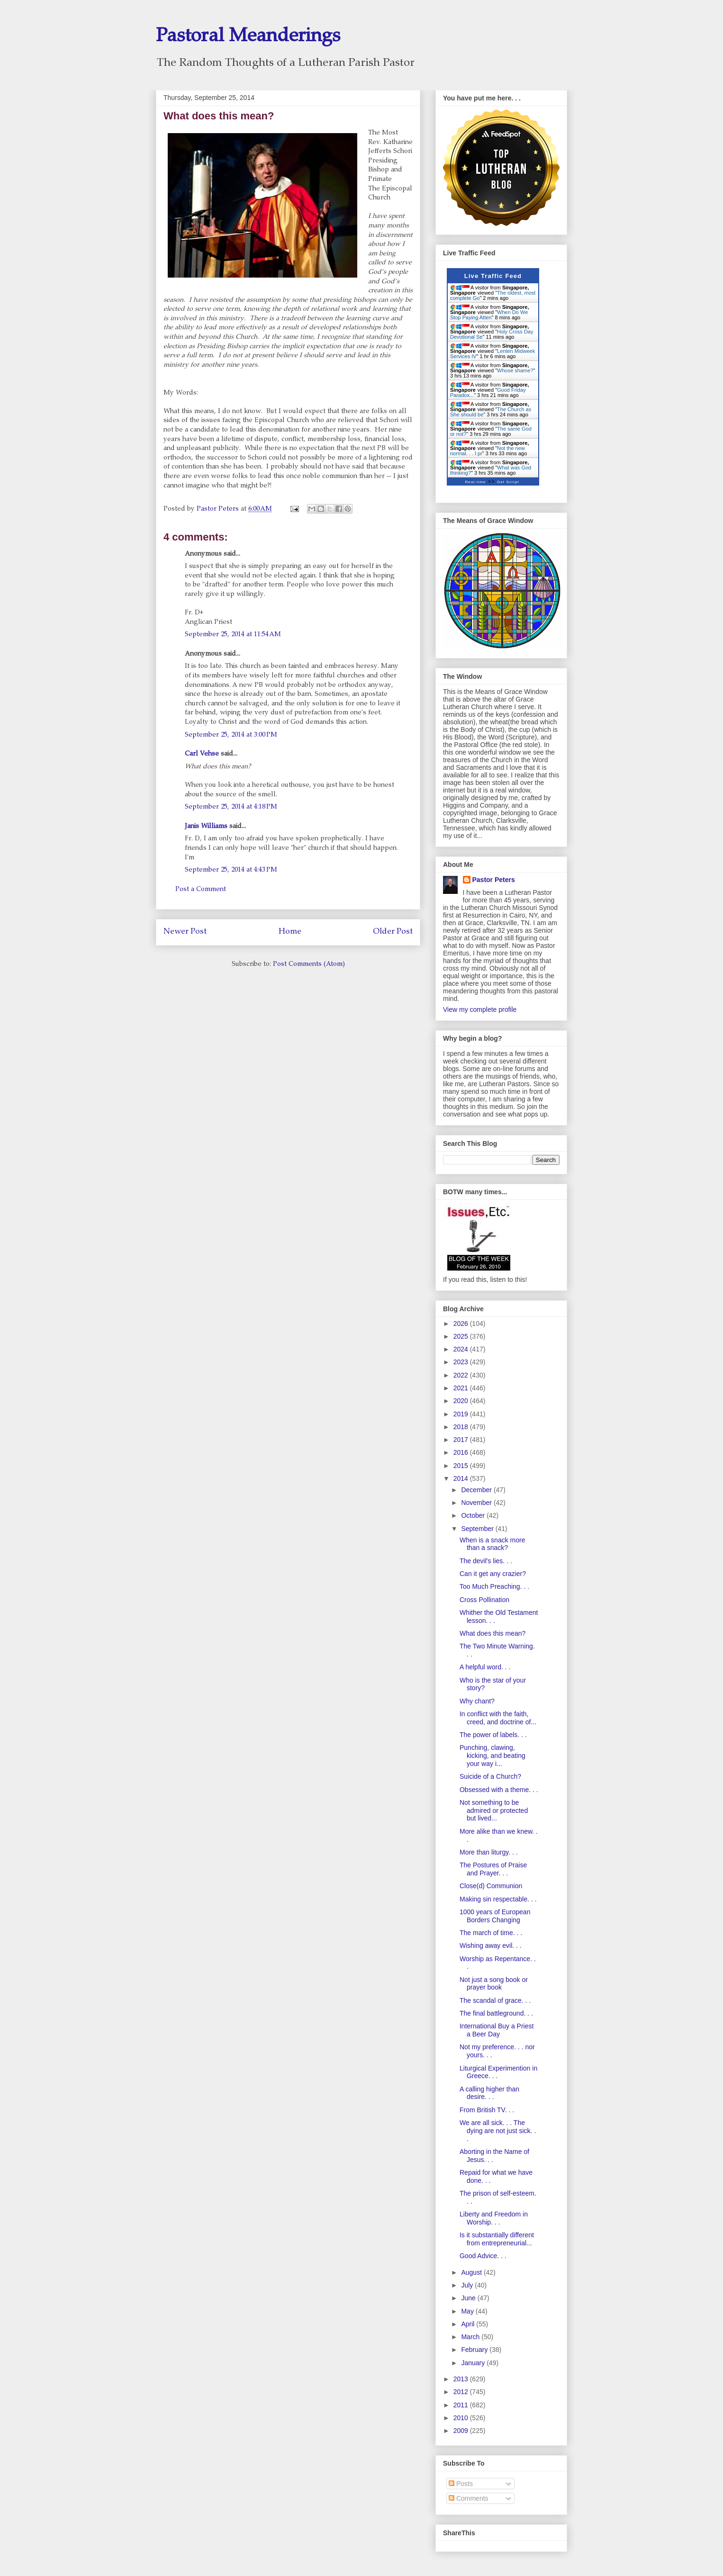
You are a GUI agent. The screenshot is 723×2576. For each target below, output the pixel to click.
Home (290, 932)
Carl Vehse (202, 754)
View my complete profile (479, 1009)
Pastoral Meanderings (248, 36)
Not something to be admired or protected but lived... (494, 1810)
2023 (461, 1362)
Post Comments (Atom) (309, 964)
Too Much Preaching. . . (494, 1586)
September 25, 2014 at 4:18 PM (231, 807)
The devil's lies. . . (486, 1561)
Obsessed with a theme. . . (499, 1789)
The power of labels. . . (493, 1734)
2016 (461, 1452)
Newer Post (185, 932)
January (474, 2363)
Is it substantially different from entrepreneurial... (497, 2239)
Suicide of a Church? (490, 1776)
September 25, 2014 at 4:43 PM (231, 870)
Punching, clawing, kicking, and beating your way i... (492, 1755)
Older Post (393, 932)
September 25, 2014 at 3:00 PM (231, 735)
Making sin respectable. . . (498, 1899)
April (468, 2324)
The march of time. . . (491, 1933)
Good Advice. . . (483, 2256)
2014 (461, 1478)
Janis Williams (206, 826)
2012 (461, 2392)
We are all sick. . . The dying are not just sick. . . (498, 2131)
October (474, 1515)
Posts (461, 2483)
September (478, 1528)
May (468, 2311)
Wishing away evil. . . (491, 1945)
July (468, 2285)
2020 (461, 1401)
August (472, 2272)
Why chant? (477, 1701)
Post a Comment (200, 889)
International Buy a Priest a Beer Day (496, 2030)
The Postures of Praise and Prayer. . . (493, 1869)
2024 (461, 1349)
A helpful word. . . (485, 1667)
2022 (461, 1375)
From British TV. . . (487, 2110)
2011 (461, 2405)
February (475, 2349)
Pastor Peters (493, 879)
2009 (461, 2430)
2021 (461, 1388)
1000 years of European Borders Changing (495, 1916)
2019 (461, 1414)
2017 (461, 1439)
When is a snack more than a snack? (492, 1544)
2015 (461, 1465)
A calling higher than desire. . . (489, 2093)
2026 (461, 1323)
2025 (461, 1336)
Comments (468, 2498)
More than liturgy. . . (489, 1852)
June (469, 2298)
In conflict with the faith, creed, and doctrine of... (498, 1718)
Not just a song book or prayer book (494, 1983)
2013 (461, 2379)
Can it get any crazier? (493, 1573)
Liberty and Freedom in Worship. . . (494, 2218)
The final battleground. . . (496, 2013)
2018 (461, 1427)
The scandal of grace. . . (495, 2000)
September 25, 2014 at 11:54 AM (233, 634)
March (471, 2337)
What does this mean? (492, 1633)
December (477, 1490)
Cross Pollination (484, 1599)
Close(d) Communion (491, 1886)
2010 (461, 2418)
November (477, 1502)
